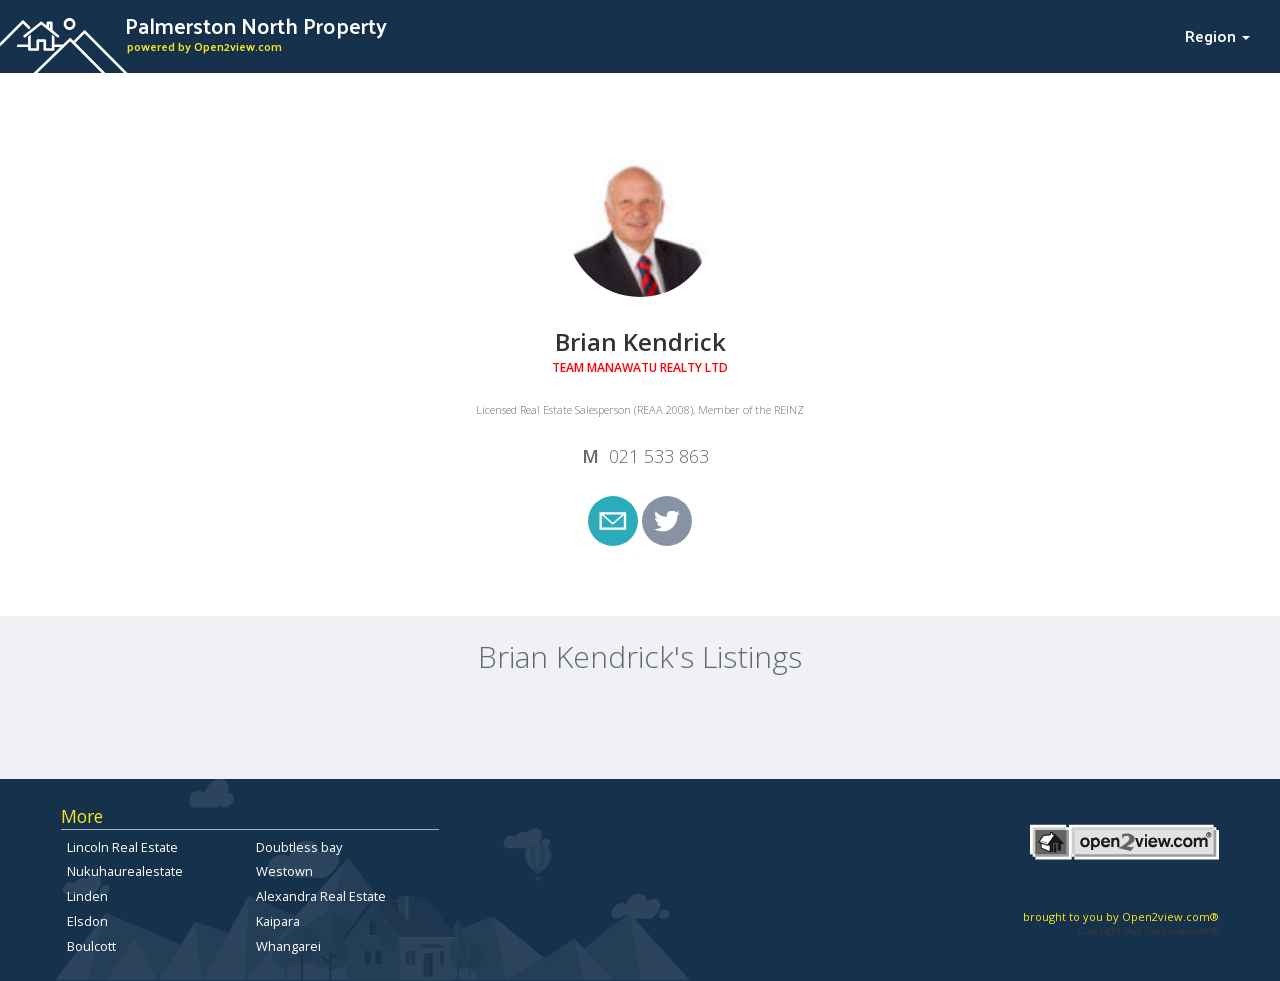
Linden (87, 896)
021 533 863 (659, 456)
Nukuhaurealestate (125, 871)
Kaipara (278, 921)
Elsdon (87, 921)
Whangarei (288, 946)
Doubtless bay (299, 847)
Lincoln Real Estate (122, 847)
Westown (284, 871)
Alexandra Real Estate (321, 896)
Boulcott (91, 946)
